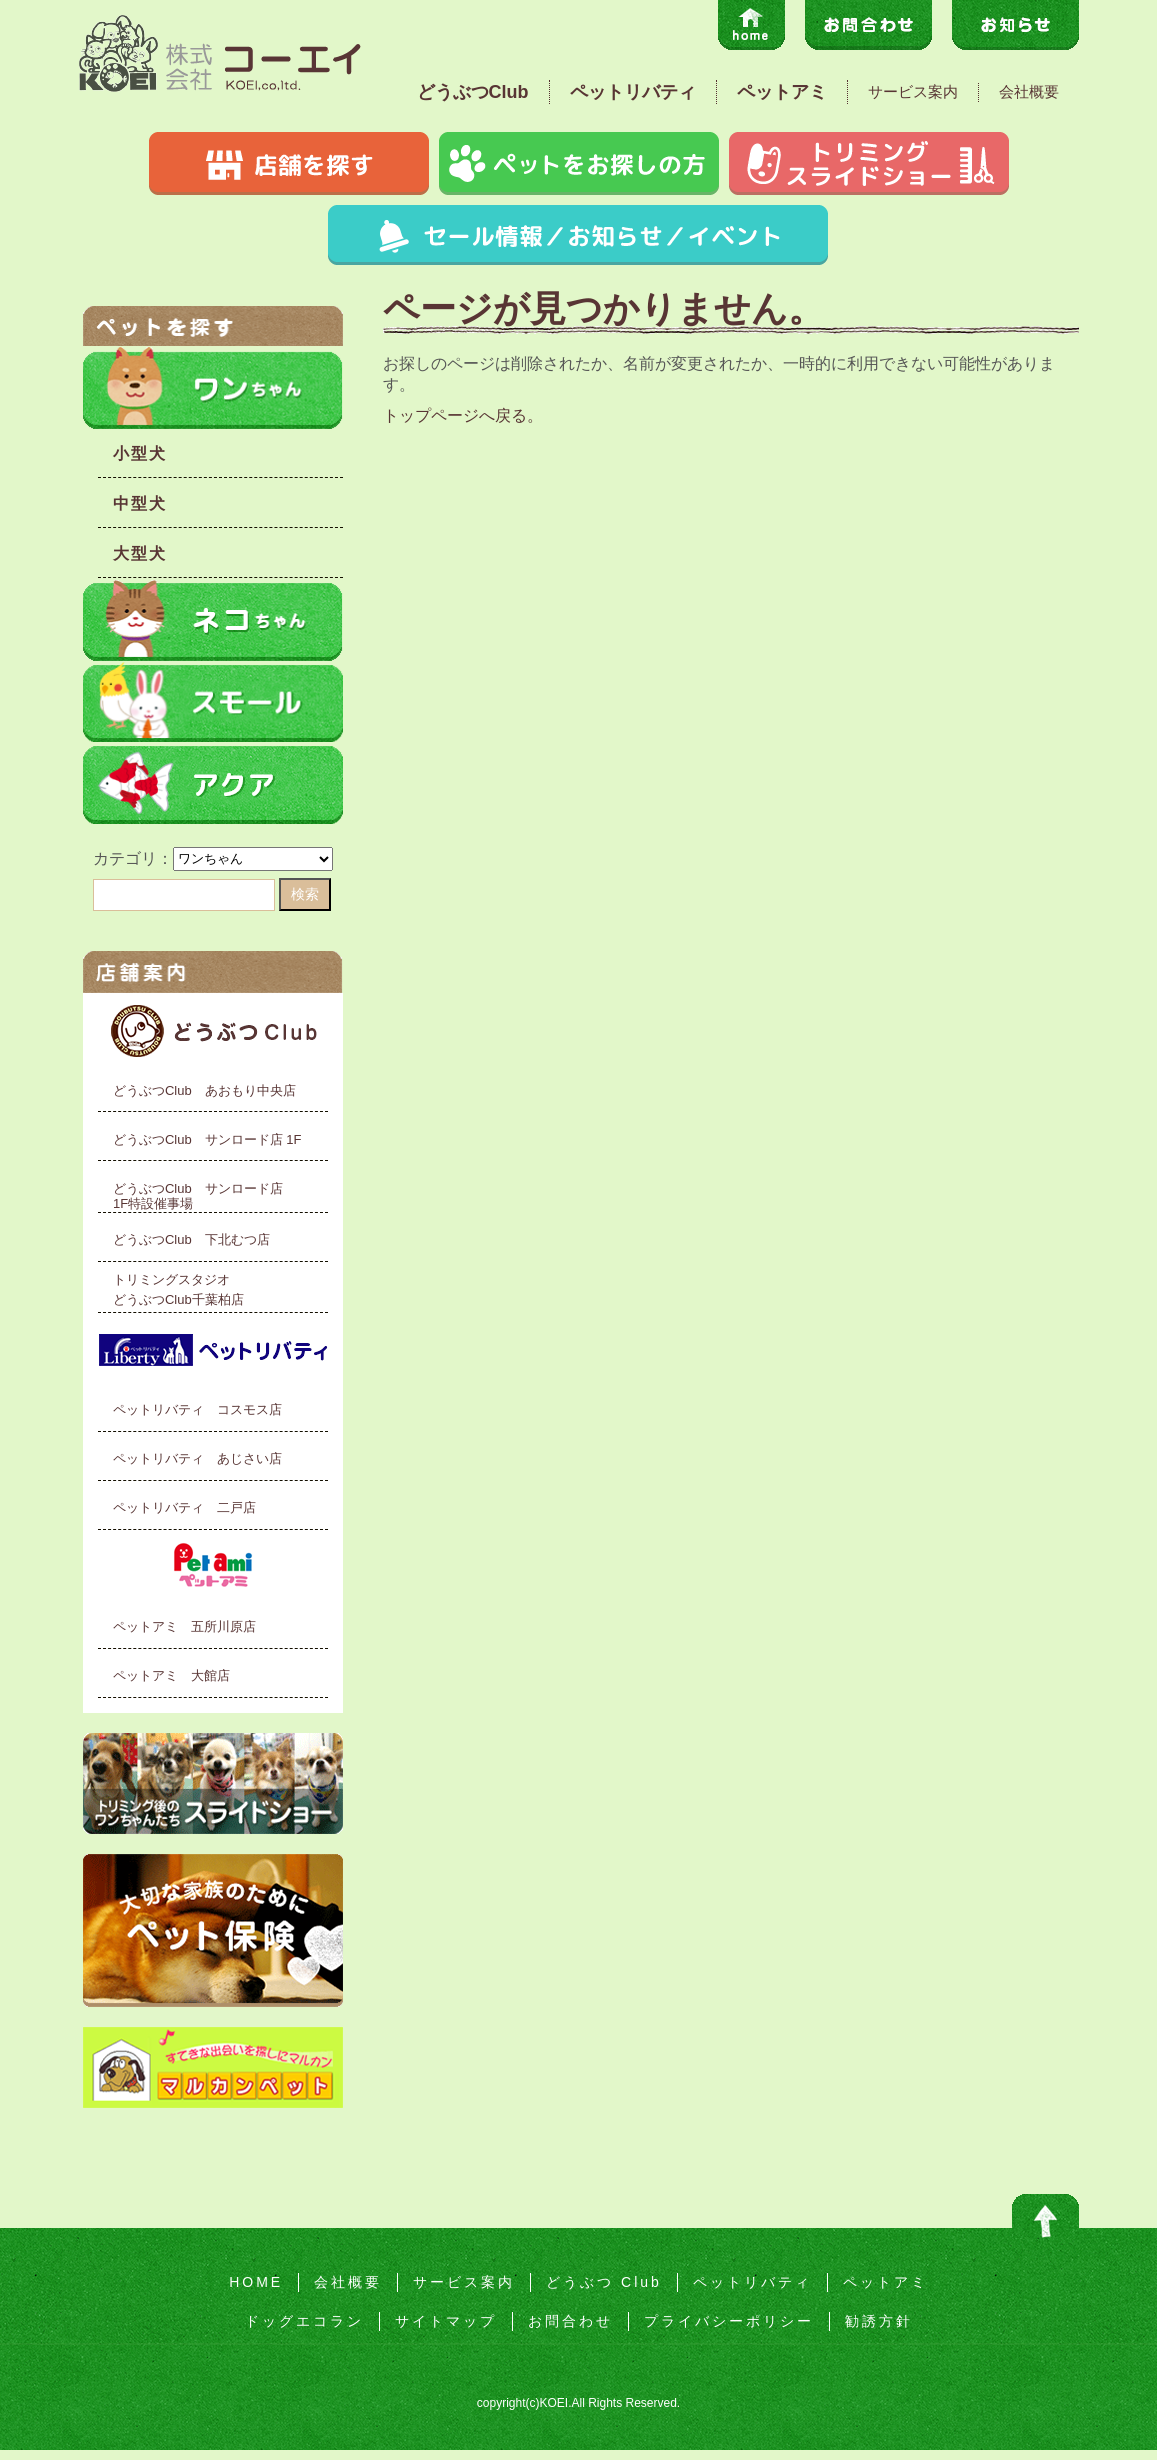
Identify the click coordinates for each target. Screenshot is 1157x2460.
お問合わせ (570, 2321)
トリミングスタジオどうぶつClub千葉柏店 (178, 1289)
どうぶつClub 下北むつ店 (191, 1239)
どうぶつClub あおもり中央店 (204, 1090)
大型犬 (140, 553)
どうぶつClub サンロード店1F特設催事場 (198, 1196)
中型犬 (140, 503)
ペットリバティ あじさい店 (197, 1458)
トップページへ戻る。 (463, 415)
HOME (256, 2282)
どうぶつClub (473, 92)
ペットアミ (782, 92)
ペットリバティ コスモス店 (197, 1409)
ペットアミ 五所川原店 (184, 1626)
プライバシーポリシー (729, 2321)
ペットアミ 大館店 (171, 1675)
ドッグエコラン (304, 2321)
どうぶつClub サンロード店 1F (207, 1139)
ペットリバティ (633, 92)
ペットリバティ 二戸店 (184, 1507)
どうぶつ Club (604, 2282)
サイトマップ (446, 2321)
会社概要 (1029, 91)
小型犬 (140, 453)
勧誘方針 (879, 2321)
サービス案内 (913, 91)
